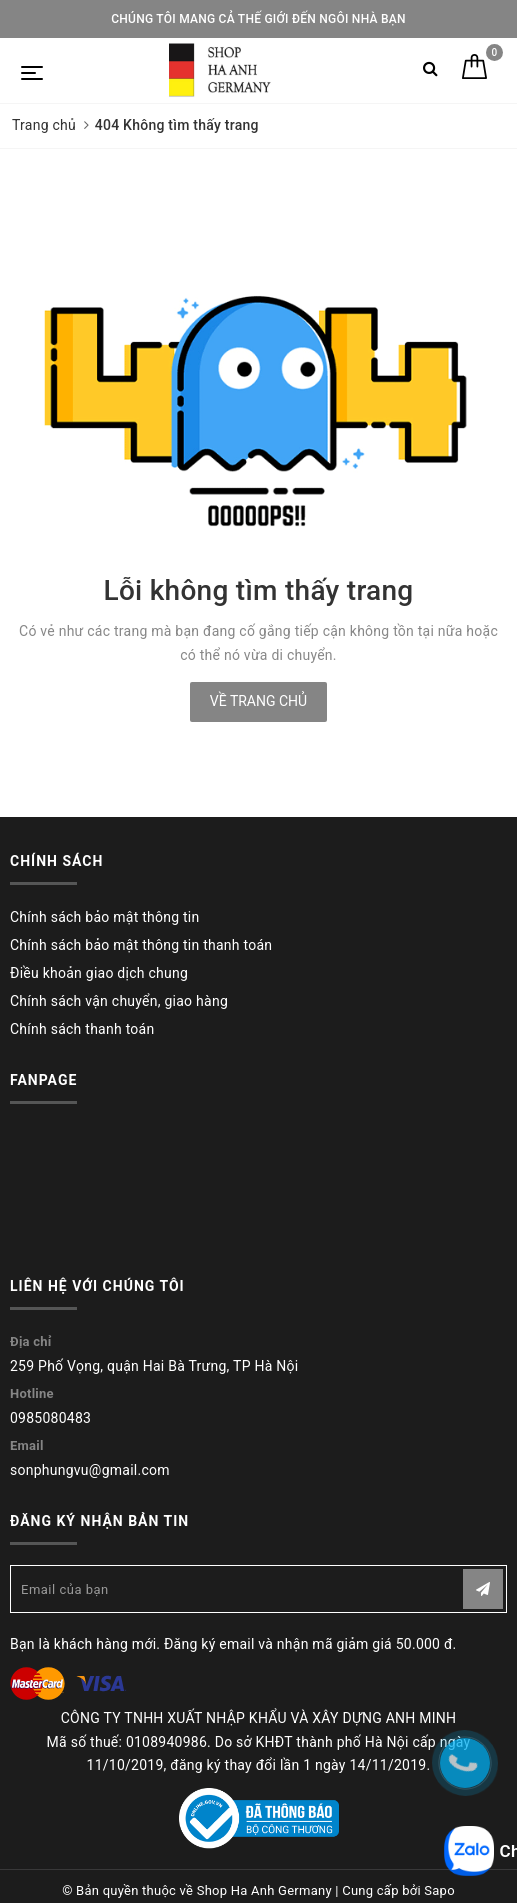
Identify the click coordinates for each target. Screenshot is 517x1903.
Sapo (439, 1890)
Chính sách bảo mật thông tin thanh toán (141, 945)
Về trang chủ (258, 701)
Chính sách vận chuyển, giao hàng (119, 1001)
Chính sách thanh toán (82, 1029)
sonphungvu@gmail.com (90, 1470)
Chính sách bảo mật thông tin (105, 917)
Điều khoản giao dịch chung (99, 973)
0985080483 (50, 1418)
